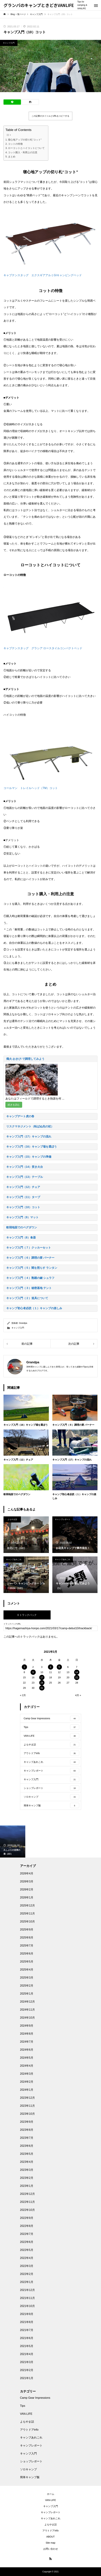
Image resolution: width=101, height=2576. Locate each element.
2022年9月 (26, 2217)
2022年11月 (27, 2201)
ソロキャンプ (28, 2469)
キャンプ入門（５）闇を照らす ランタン (31, 1267)
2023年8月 (26, 2129)
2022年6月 (26, 2241)
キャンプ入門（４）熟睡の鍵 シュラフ (30, 1277)
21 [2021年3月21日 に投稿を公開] (76, 1677)
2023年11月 (27, 2105)
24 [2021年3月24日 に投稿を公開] (41, 1682)
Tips (22, 2405)
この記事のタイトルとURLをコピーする (50, 116)
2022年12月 (27, 2193)
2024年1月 (26, 2089)
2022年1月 (26, 2281)
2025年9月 (26, 1929)
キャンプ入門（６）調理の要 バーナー (30, 1257)
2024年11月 (27, 2009)
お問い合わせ (50, 2548)
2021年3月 (26, 2362)
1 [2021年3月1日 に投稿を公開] (24, 1667)
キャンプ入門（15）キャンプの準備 (28, 1156)
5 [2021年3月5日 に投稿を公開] (59, 1667)
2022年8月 (26, 2225)
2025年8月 (26, 1937)
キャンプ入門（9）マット (22, 1217)
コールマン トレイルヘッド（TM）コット (30, 788)
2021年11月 (27, 2298)
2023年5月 (26, 2153)
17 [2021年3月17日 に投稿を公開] (41, 1677)
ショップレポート (31, 2461)
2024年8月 (26, 2033)
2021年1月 (26, 2378)
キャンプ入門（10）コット (23, 1207)
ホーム (50, 2494)
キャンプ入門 (8, 43)
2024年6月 (26, 2049)
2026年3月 (26, 1881)
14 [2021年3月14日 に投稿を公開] (76, 1672)
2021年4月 (26, 2354)
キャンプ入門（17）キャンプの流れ (28, 1136)
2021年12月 (27, 2290)
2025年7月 (26, 1945)
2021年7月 (26, 2330)
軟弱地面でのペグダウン (21, 1227)
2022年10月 (27, 2209)
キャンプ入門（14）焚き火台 (24, 1166)
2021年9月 (26, 2314)
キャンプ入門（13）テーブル (24, 1176)
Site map (50, 2542)
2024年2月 (26, 2081)
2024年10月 (27, 2017)
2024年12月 (27, 2001)
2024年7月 (26, 2041)
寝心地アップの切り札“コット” (25, 139)
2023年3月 (26, 2169)
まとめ (11, 156)
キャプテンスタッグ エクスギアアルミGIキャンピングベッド (42, 275)
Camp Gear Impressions (35, 2397)
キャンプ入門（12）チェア (23, 1187)
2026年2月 (26, 1889)
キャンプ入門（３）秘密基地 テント (29, 1288)
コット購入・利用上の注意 (22, 152)
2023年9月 (26, 2121)
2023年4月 (26, 2161)
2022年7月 (26, 2233)
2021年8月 (26, 2322)
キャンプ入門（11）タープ (23, 1197)
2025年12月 (27, 1905)
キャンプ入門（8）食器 (21, 1237)
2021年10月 (27, 2306)
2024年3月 (26, 2073)
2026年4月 (26, 1873)
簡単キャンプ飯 (30, 2477)
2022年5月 (26, 2249)
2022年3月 (26, 2265)
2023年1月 (26, 2185)
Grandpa (23, 1323)
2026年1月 (26, 1897)
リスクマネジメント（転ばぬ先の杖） (30, 1126)
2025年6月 (26, 1953)
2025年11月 (27, 1913)
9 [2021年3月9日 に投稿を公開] (33, 1672)
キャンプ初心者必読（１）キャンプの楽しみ (34, 1308)
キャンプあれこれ (13, 1559)
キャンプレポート (62, 1519)
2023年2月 (26, 2177)
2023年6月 (26, 2145)
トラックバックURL (12, 1624)
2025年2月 (26, 1985)
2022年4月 (26, 2257)
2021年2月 (26, 2370)
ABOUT (50, 2536)
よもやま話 (12, 1519)
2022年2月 (26, 2273)
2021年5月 (26, 2346)
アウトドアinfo (29, 2429)
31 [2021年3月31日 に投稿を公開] (41, 1688)
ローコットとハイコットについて (26, 148)
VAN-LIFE (26, 2413)
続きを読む (14, 1104)
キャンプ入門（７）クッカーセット (28, 1247)
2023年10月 (27, 2113)
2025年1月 (26, 1993)
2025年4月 (26, 1969)
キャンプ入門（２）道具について (27, 1298)
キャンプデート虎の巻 (20, 1116)
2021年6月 (26, 2338)
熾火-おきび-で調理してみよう (25, 1058)
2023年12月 (27, 2097)
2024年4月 (26, 2065)
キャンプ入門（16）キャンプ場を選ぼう (31, 1146)
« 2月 (23, 1695)
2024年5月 (26, 2057)
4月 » (78, 1695)
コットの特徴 (15, 143)
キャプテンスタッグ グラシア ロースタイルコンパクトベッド (42, 648)
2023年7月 (26, 2137)
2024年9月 (26, 2025)
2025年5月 (26, 1961)
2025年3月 (26, 1977)
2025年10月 (27, 1921)
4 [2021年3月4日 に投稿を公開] (50, 1667)
